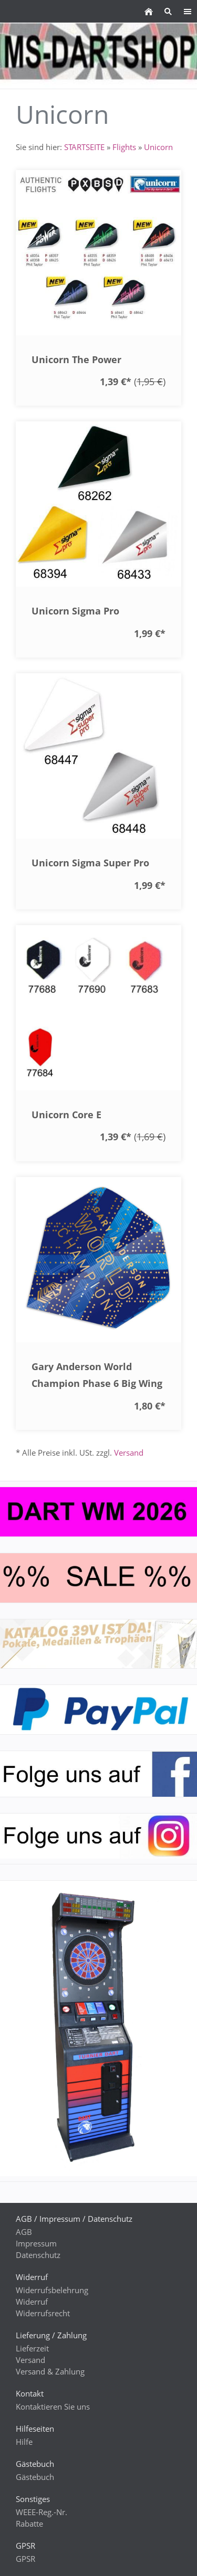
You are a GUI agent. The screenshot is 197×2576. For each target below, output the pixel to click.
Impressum (36, 2243)
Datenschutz (38, 2255)
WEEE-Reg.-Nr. (41, 2512)
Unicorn (158, 147)
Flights (124, 147)
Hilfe (24, 2441)
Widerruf (32, 2301)
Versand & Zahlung (50, 2371)
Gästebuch (35, 2477)
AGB (24, 2232)
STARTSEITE (84, 147)
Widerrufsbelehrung (52, 2290)
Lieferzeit (32, 2348)
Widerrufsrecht (43, 2313)
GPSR (25, 2558)
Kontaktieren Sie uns (53, 2406)
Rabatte (29, 2523)
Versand (128, 1452)
